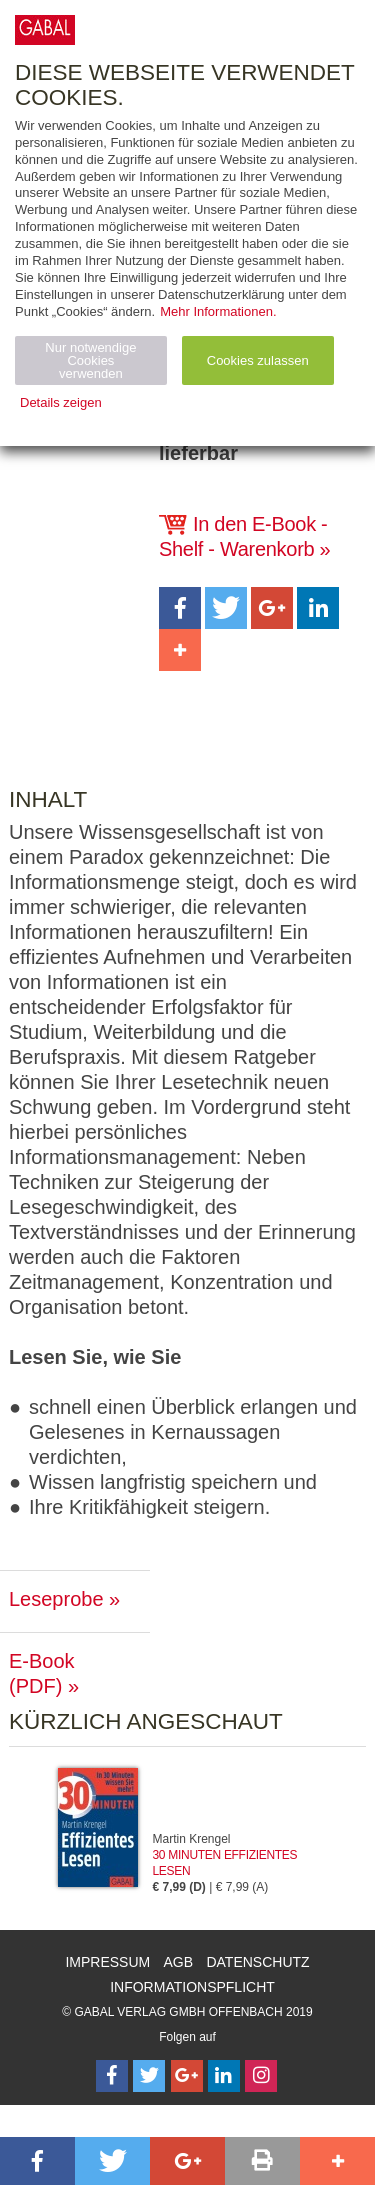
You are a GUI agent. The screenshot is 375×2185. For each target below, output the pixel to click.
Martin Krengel (192, 1839)
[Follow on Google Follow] (187, 2076)
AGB (179, 1962)
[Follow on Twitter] (149, 2076)
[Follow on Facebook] (112, 2076)
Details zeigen (61, 402)
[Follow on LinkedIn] (224, 2076)
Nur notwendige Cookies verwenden (90, 360)
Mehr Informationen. (218, 311)
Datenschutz (257, 1962)
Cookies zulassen (258, 360)
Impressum (107, 1962)
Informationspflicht (192, 1987)
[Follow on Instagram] (261, 2076)
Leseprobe (56, 1599)
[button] (180, 608)
